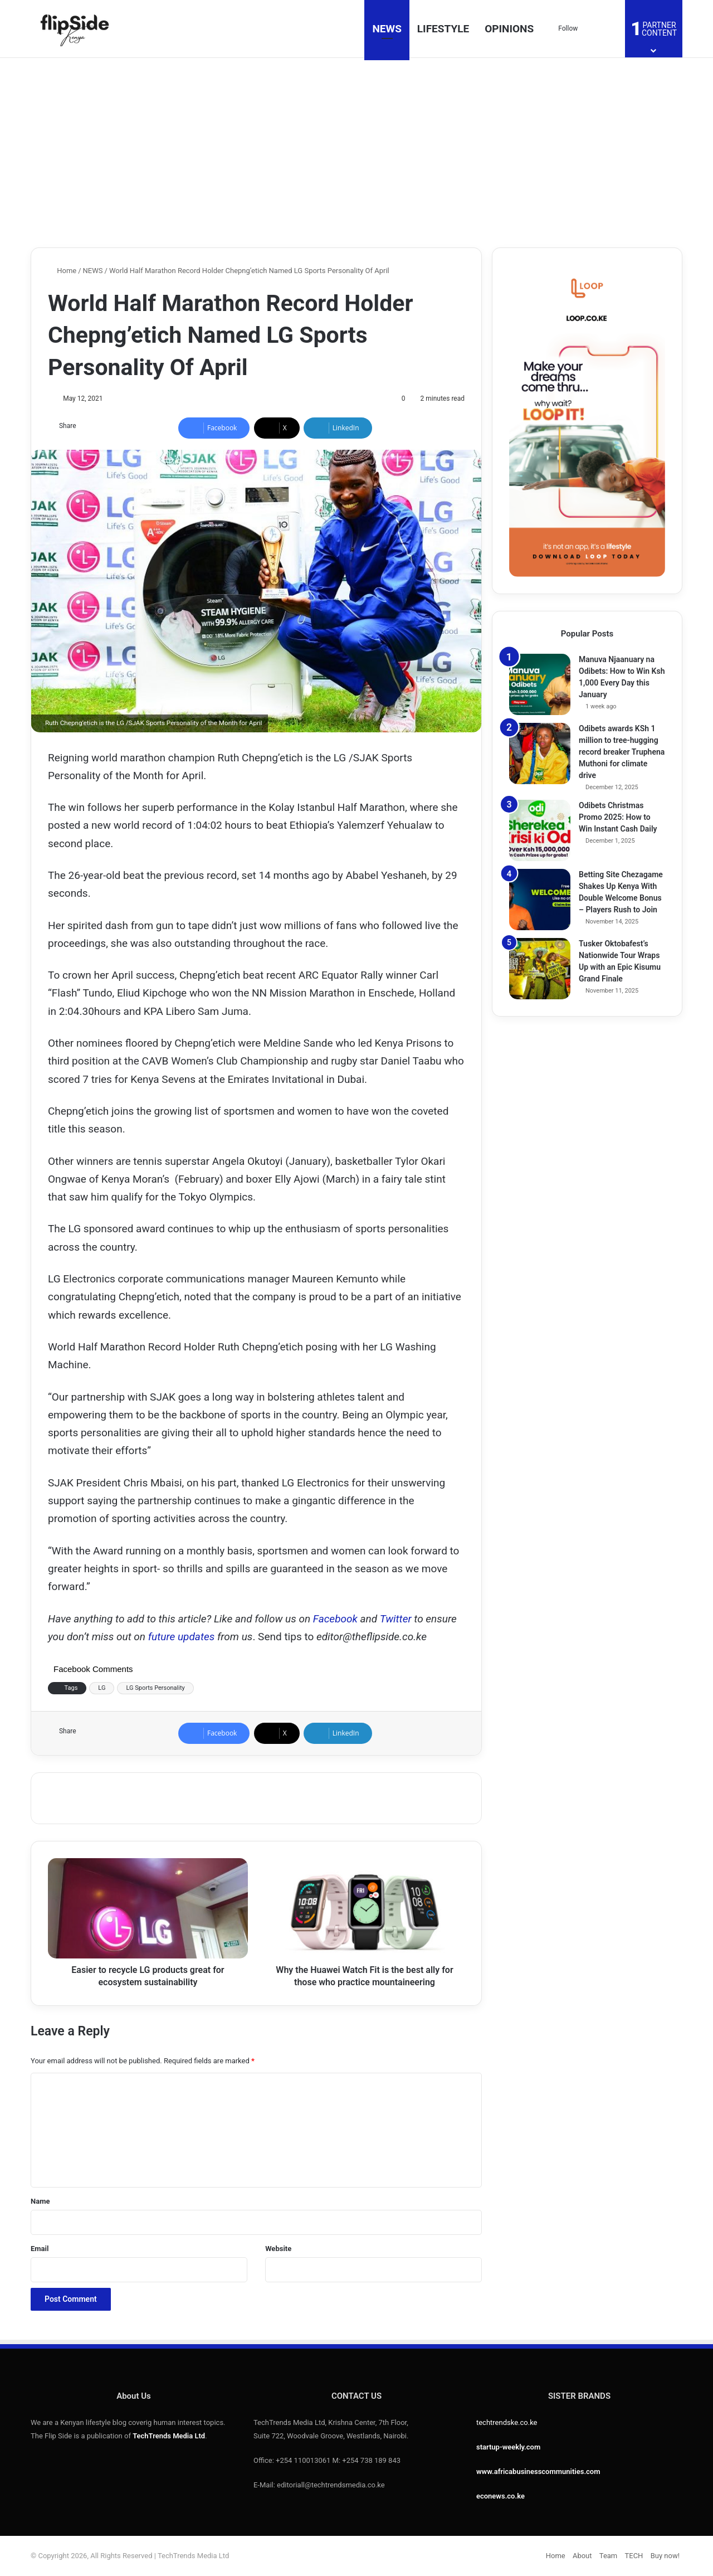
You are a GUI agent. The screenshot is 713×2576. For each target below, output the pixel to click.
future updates (181, 1636)
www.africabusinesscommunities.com (538, 2471)
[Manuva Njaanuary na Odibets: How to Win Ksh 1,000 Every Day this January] (539, 684)
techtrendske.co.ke (507, 2422)
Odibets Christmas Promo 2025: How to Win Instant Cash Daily (618, 817)
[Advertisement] (356, 153)
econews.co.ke (500, 2496)
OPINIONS (509, 28)
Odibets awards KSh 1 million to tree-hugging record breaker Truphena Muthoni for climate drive (622, 752)
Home (62, 270)
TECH (634, 2555)
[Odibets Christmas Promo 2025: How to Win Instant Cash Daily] (539, 830)
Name (40, 2201)
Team (608, 2555)
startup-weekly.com (508, 2447)
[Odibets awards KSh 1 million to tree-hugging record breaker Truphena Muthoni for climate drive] (539, 753)
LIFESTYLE (443, 28)
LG (101, 1688)
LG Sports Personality (155, 1688)
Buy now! (665, 2555)
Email (39, 2248)
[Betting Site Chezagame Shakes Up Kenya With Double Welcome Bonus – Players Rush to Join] (539, 899)
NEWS (386, 28)
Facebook (336, 1618)
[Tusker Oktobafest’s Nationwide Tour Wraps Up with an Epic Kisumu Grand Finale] (539, 968)
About (582, 2555)
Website (278, 2248)
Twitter (396, 1618)
